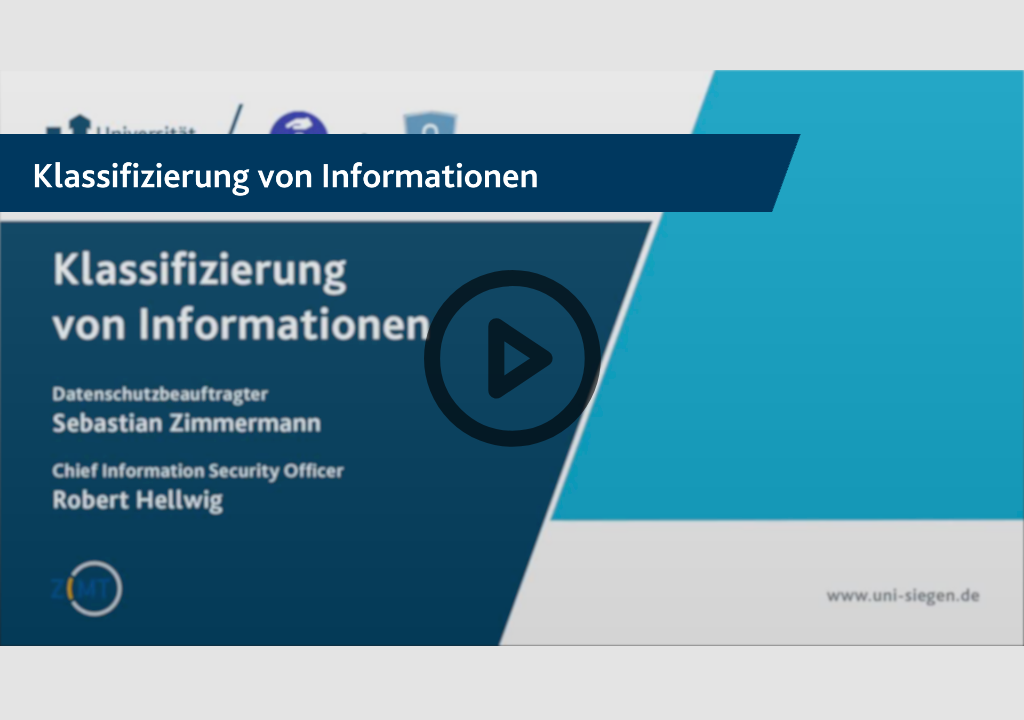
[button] (512, 360)
